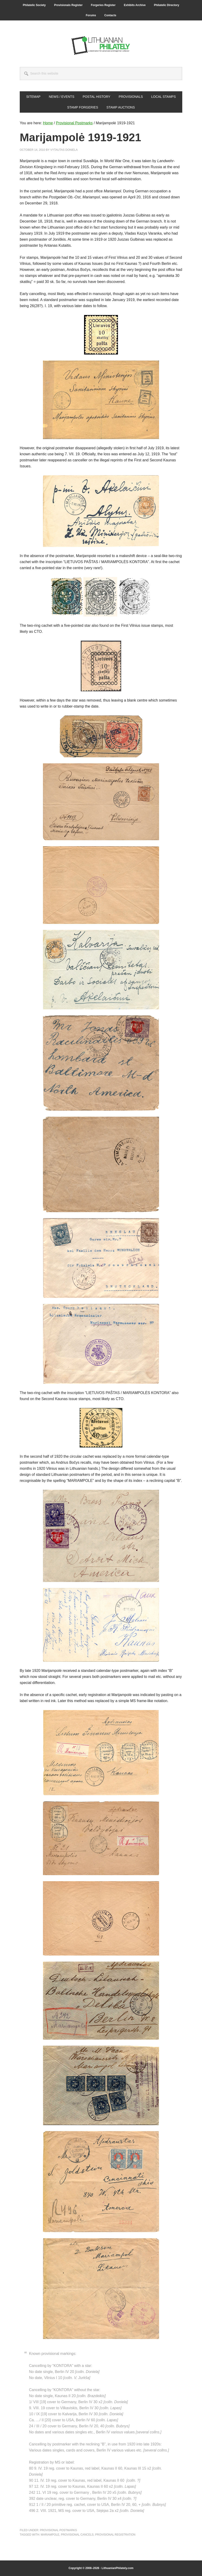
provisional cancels (77, 2534)
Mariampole (50, 2534)
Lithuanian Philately (101, 45)
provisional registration (115, 2534)
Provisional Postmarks (58, 2530)
